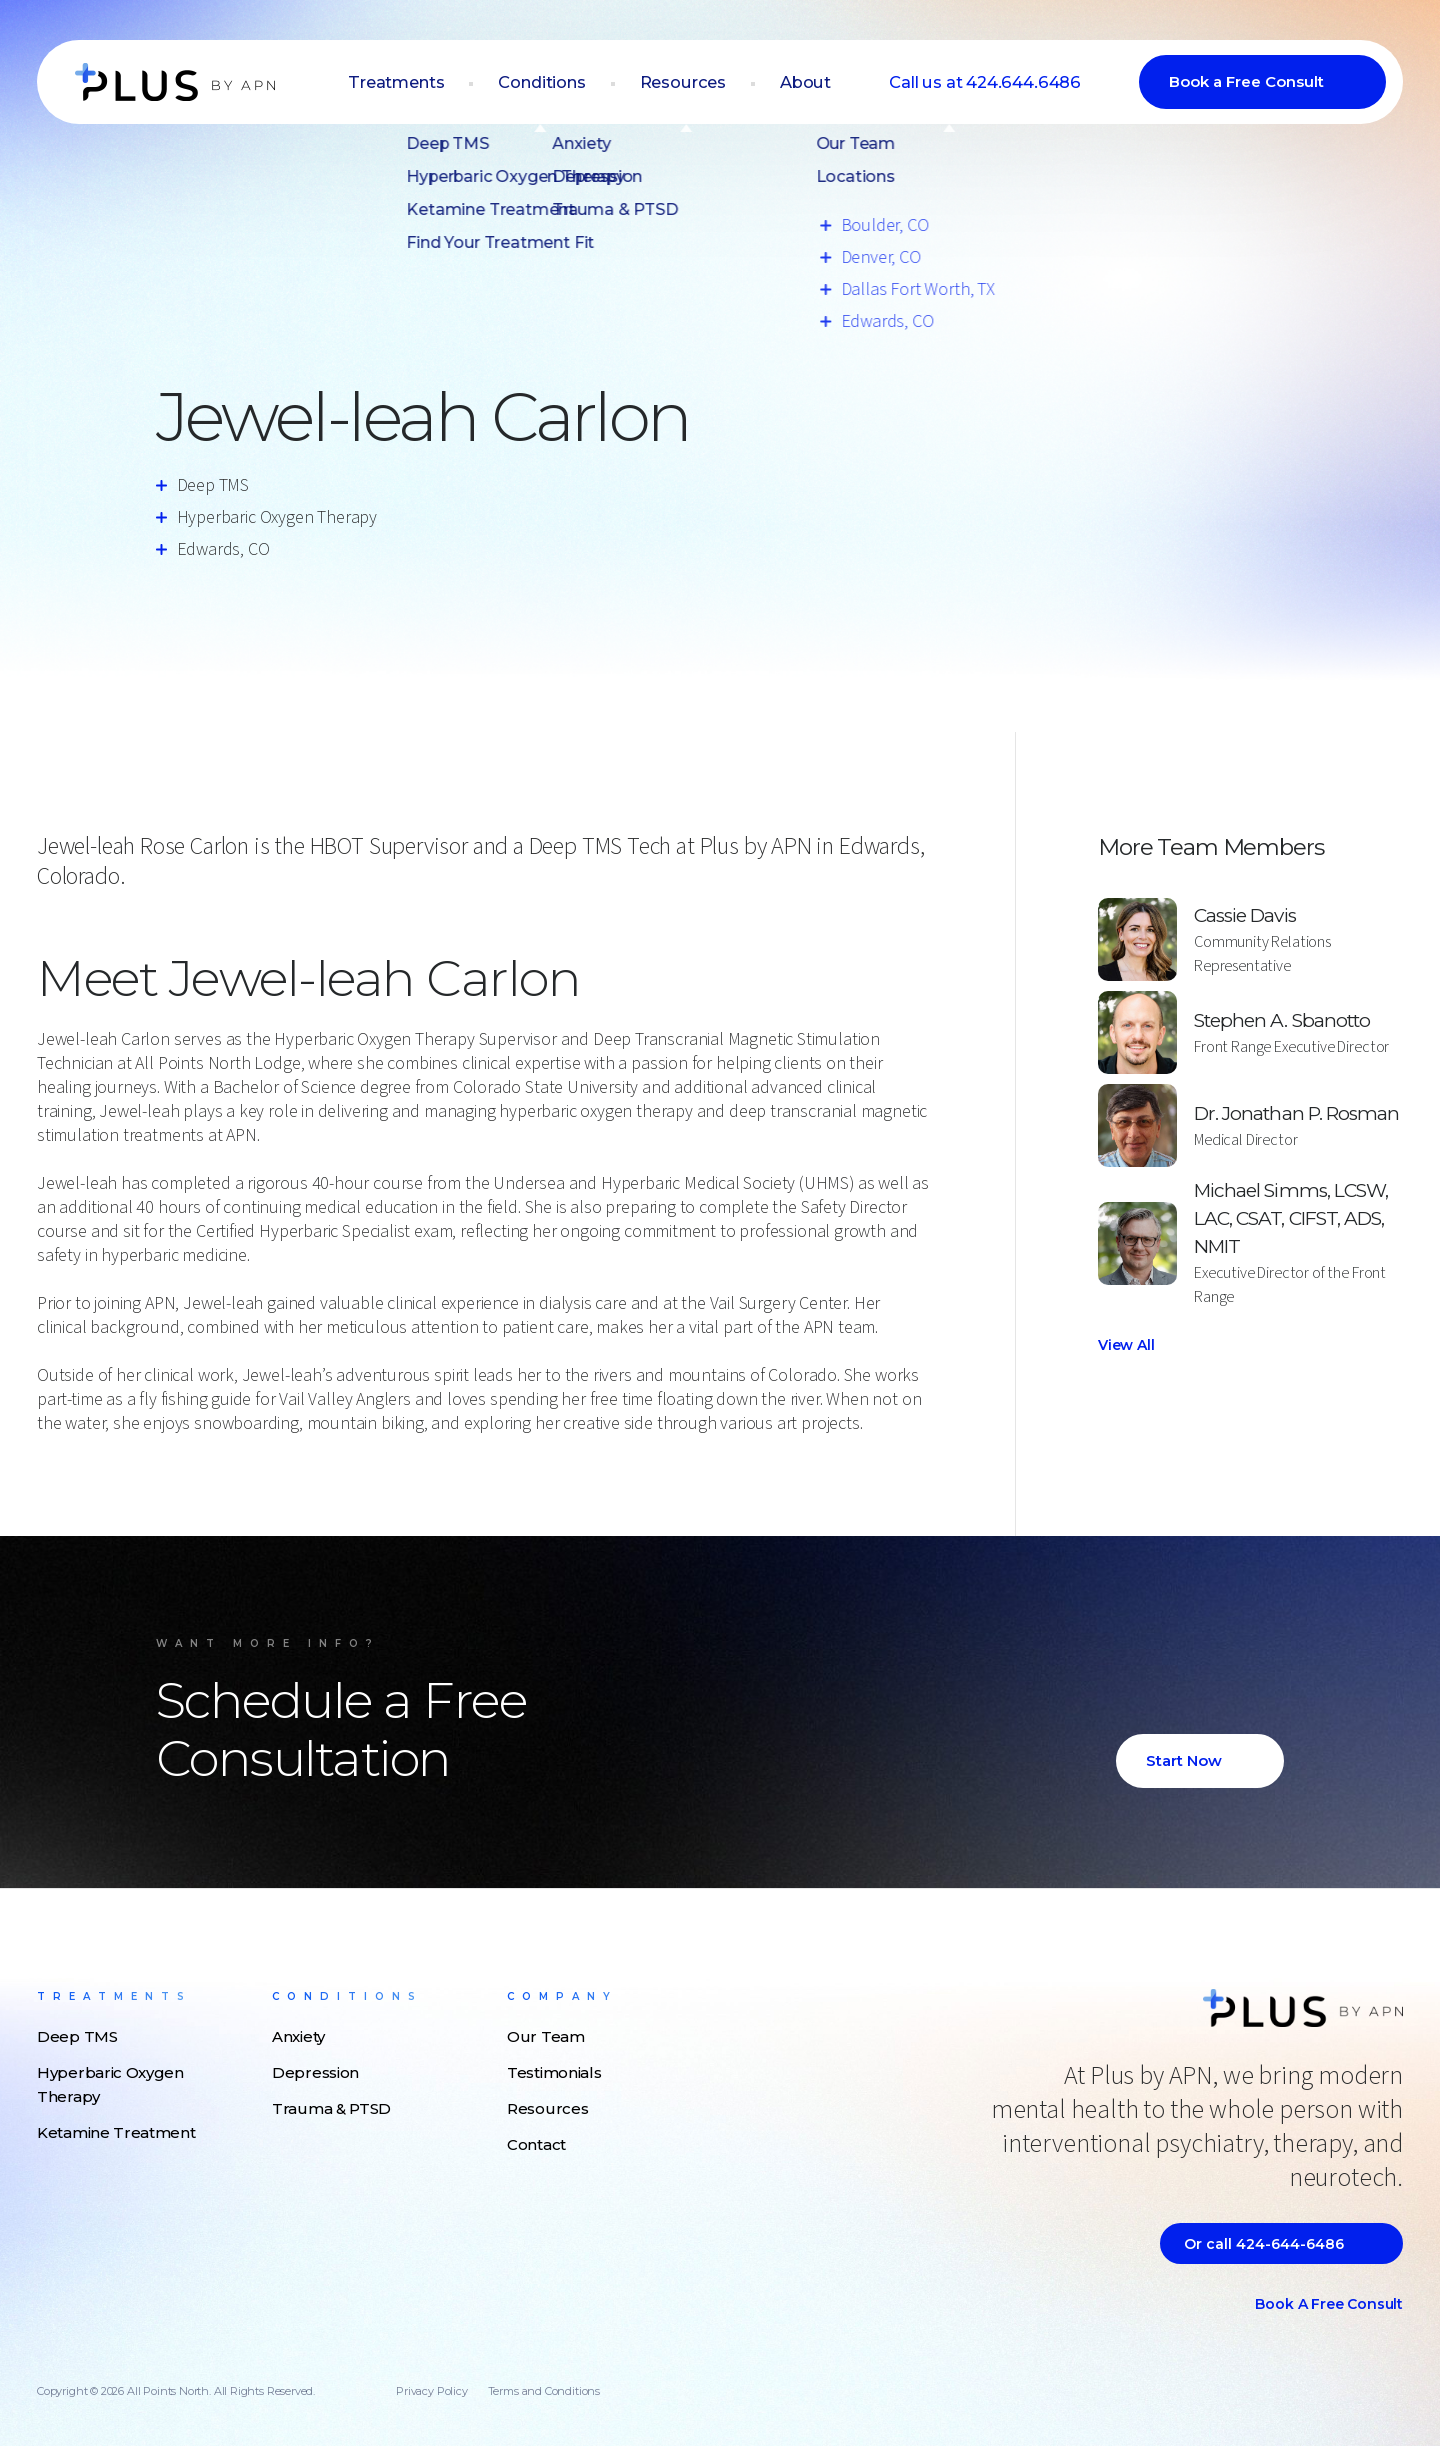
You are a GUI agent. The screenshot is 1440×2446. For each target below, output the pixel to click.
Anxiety (298, 2036)
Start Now (1184, 1760)
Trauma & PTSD (331, 2108)
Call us (991, 82)
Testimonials (554, 2072)
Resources (703, 82)
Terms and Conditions (544, 2391)
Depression (315, 2072)
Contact (536, 2144)
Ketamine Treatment (116, 2132)
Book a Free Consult (1246, 82)
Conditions (567, 82)
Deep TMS (77, 2036)
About (820, 82)
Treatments (427, 82)
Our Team (546, 2036)
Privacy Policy (431, 2391)
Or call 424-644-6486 (1264, 2244)
